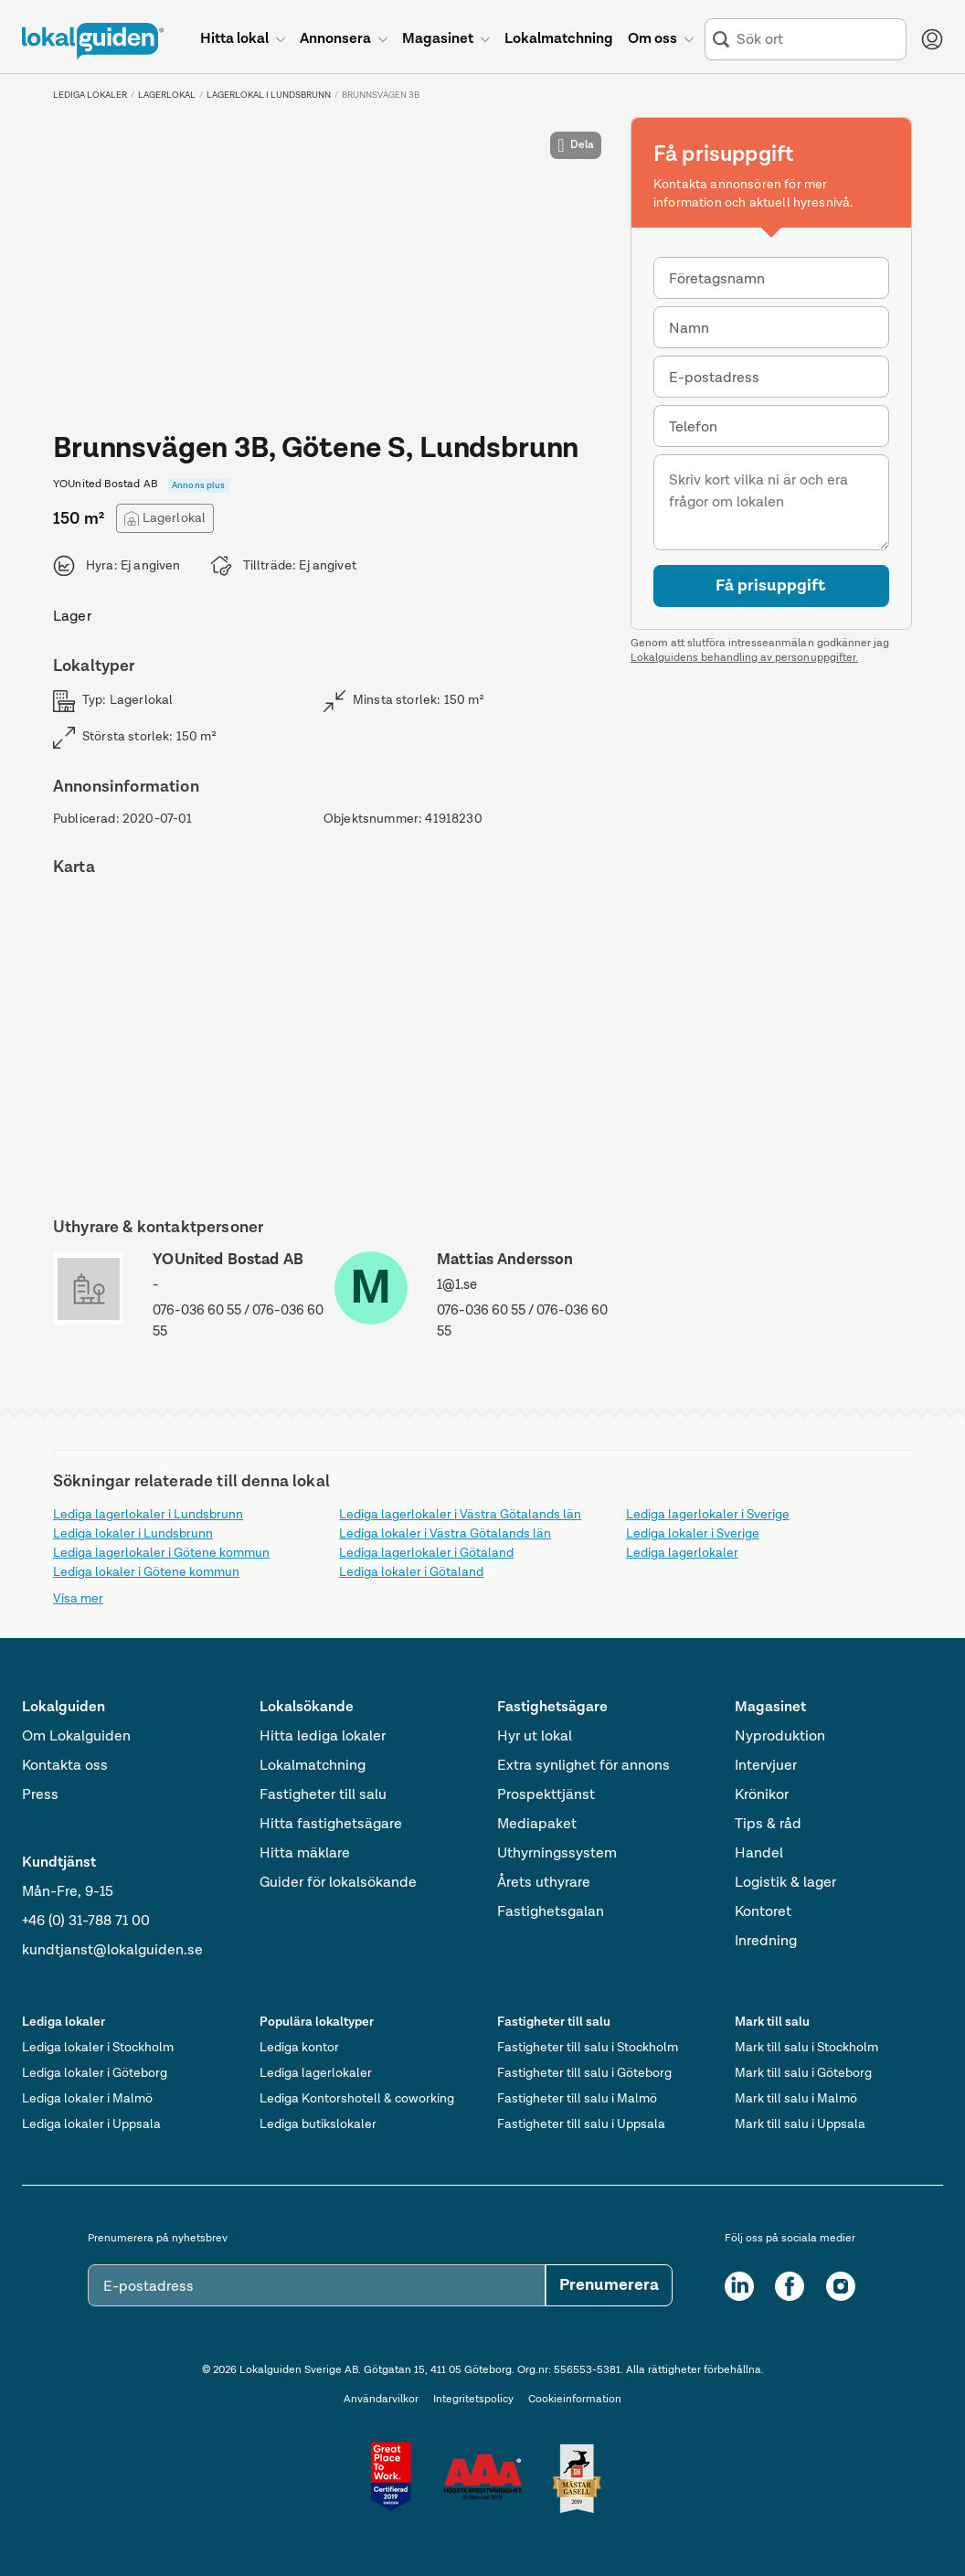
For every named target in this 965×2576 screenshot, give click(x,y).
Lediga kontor (299, 2047)
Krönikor (762, 1795)
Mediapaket (537, 1824)
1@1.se (457, 1285)
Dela (575, 145)
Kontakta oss (65, 1766)
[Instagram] (840, 2286)
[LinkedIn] (739, 2286)
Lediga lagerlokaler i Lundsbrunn (148, 1514)
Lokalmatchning (313, 1766)
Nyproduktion (780, 1737)
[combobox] (817, 39)
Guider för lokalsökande (338, 1883)
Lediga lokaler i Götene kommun (146, 1572)
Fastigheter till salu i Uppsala (581, 2124)
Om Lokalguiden (76, 1737)
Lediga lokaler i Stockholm (98, 2047)
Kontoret (763, 1912)
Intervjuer (766, 1766)
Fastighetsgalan (550, 1912)
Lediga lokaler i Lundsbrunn (133, 1534)
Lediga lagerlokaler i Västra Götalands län (460, 1514)
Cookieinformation (574, 2399)
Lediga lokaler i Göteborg (94, 2073)
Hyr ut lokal (534, 1737)
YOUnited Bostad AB (228, 1260)
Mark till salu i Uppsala (800, 2124)
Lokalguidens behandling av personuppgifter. (744, 658)
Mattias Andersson (505, 1260)
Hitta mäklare (305, 1854)
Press (40, 1795)
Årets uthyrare (543, 1883)
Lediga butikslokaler (318, 2124)
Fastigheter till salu (323, 1795)
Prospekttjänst (546, 1795)
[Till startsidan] (93, 41)
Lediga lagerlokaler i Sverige (708, 1514)
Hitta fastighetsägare (331, 1824)
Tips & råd (768, 1824)
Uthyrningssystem (557, 1854)
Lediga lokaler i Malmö (87, 2098)
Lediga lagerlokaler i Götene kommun (161, 1553)
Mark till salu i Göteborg (803, 2073)
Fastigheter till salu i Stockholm (587, 2047)
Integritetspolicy (473, 2399)
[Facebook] (789, 2286)
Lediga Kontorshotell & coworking (357, 2098)
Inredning (766, 1941)
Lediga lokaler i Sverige (692, 1534)
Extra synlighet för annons (583, 1766)
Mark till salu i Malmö (796, 2098)
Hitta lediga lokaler (323, 1737)
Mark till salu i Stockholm (806, 2047)
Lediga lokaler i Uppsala (91, 2124)
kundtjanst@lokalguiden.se (112, 1950)
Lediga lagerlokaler (682, 1553)
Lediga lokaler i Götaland (411, 1572)
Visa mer (78, 1598)
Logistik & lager (785, 1883)
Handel (759, 1854)
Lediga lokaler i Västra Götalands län (445, 1534)
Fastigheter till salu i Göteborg (584, 2073)
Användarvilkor (381, 2399)
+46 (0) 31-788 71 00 (86, 1921)
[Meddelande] (771, 502)
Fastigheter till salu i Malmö (577, 2098)
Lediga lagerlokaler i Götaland (426, 1553)
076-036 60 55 (197, 1310)
